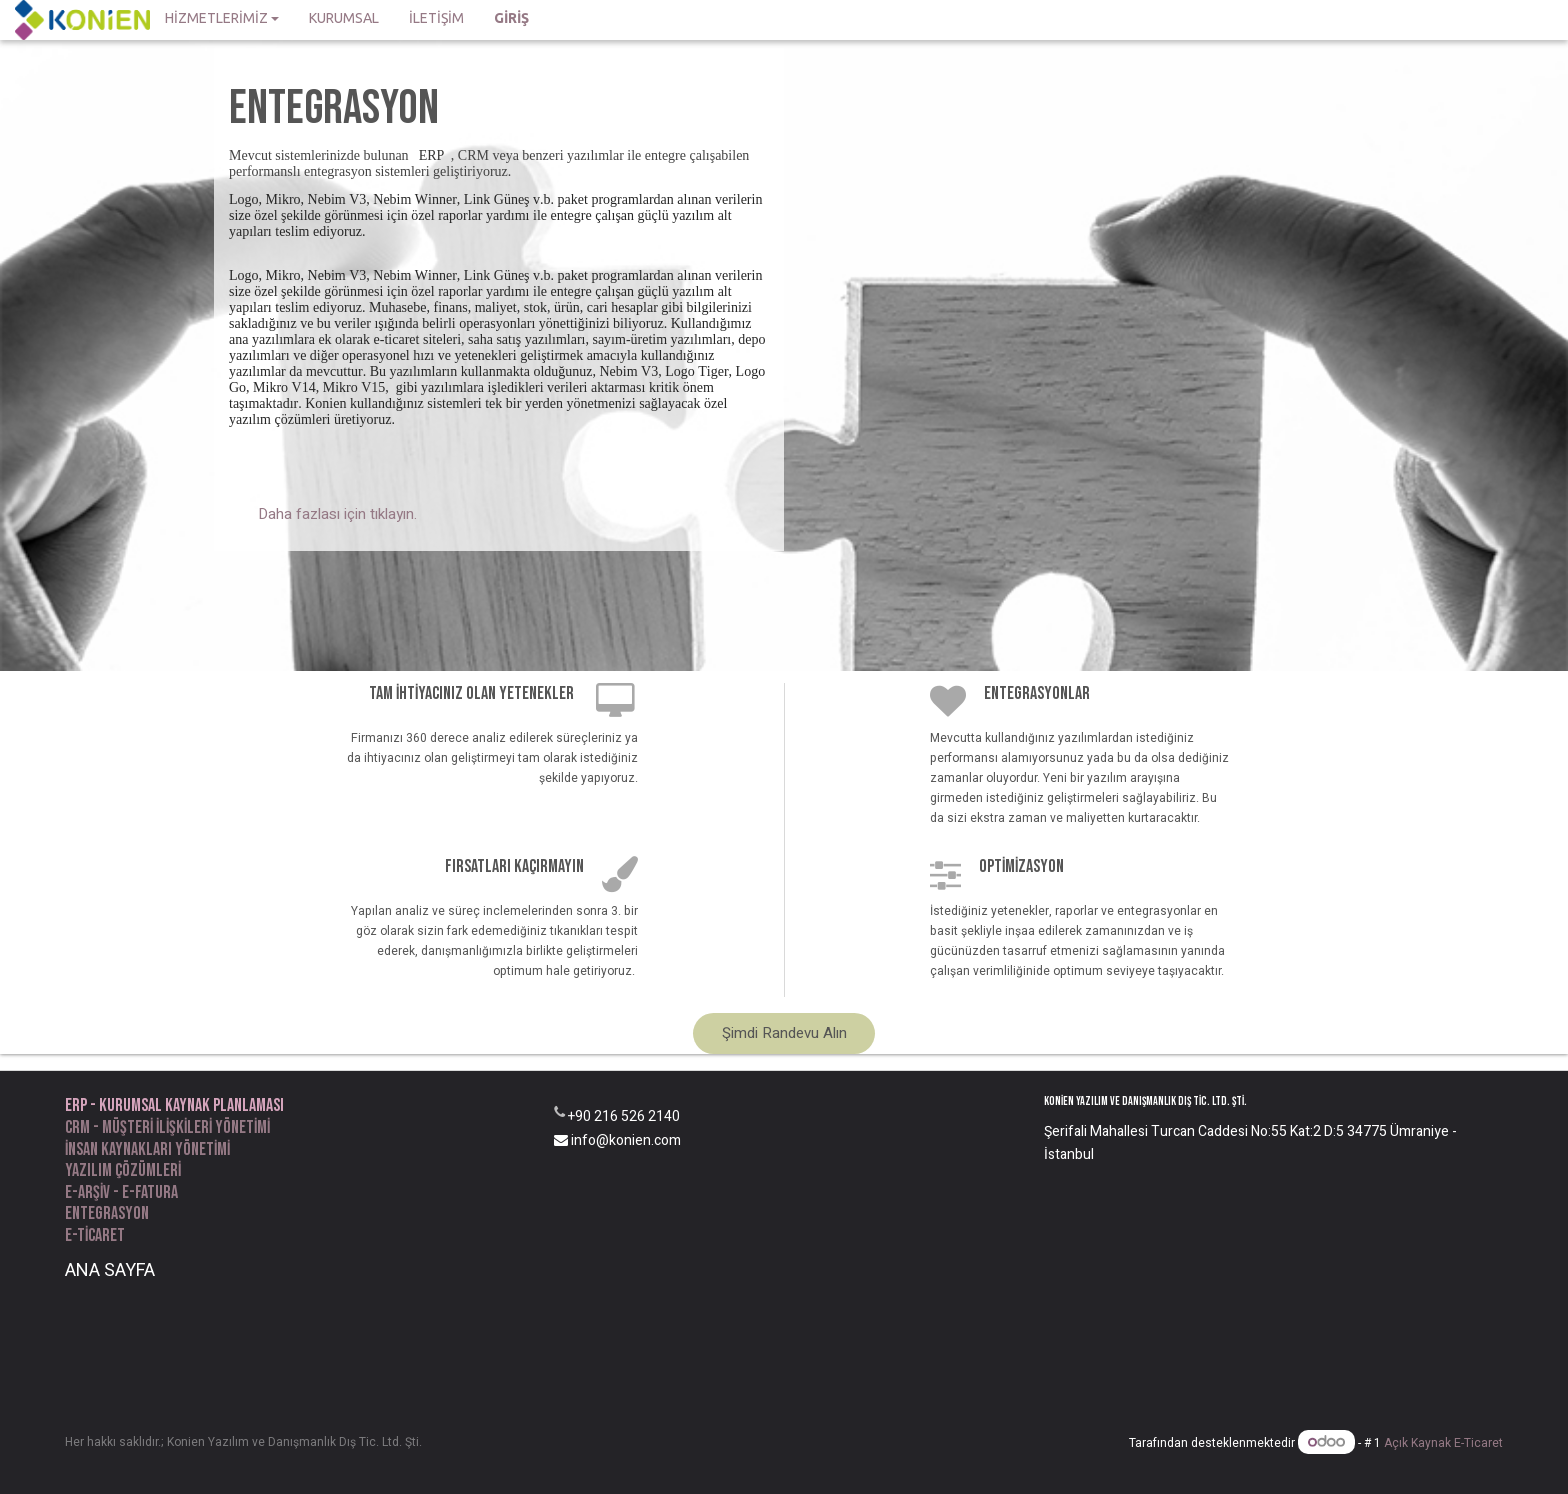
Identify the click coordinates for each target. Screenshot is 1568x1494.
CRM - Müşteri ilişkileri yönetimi (167, 1127)
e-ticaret (95, 1235)
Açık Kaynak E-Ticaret (1443, 1443)
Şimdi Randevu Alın (784, 1033)
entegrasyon (107, 1213)
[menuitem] (344, 20)
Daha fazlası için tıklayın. (337, 514)
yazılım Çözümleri (123, 1170)
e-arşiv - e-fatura (121, 1192)
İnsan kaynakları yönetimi (147, 1149)
